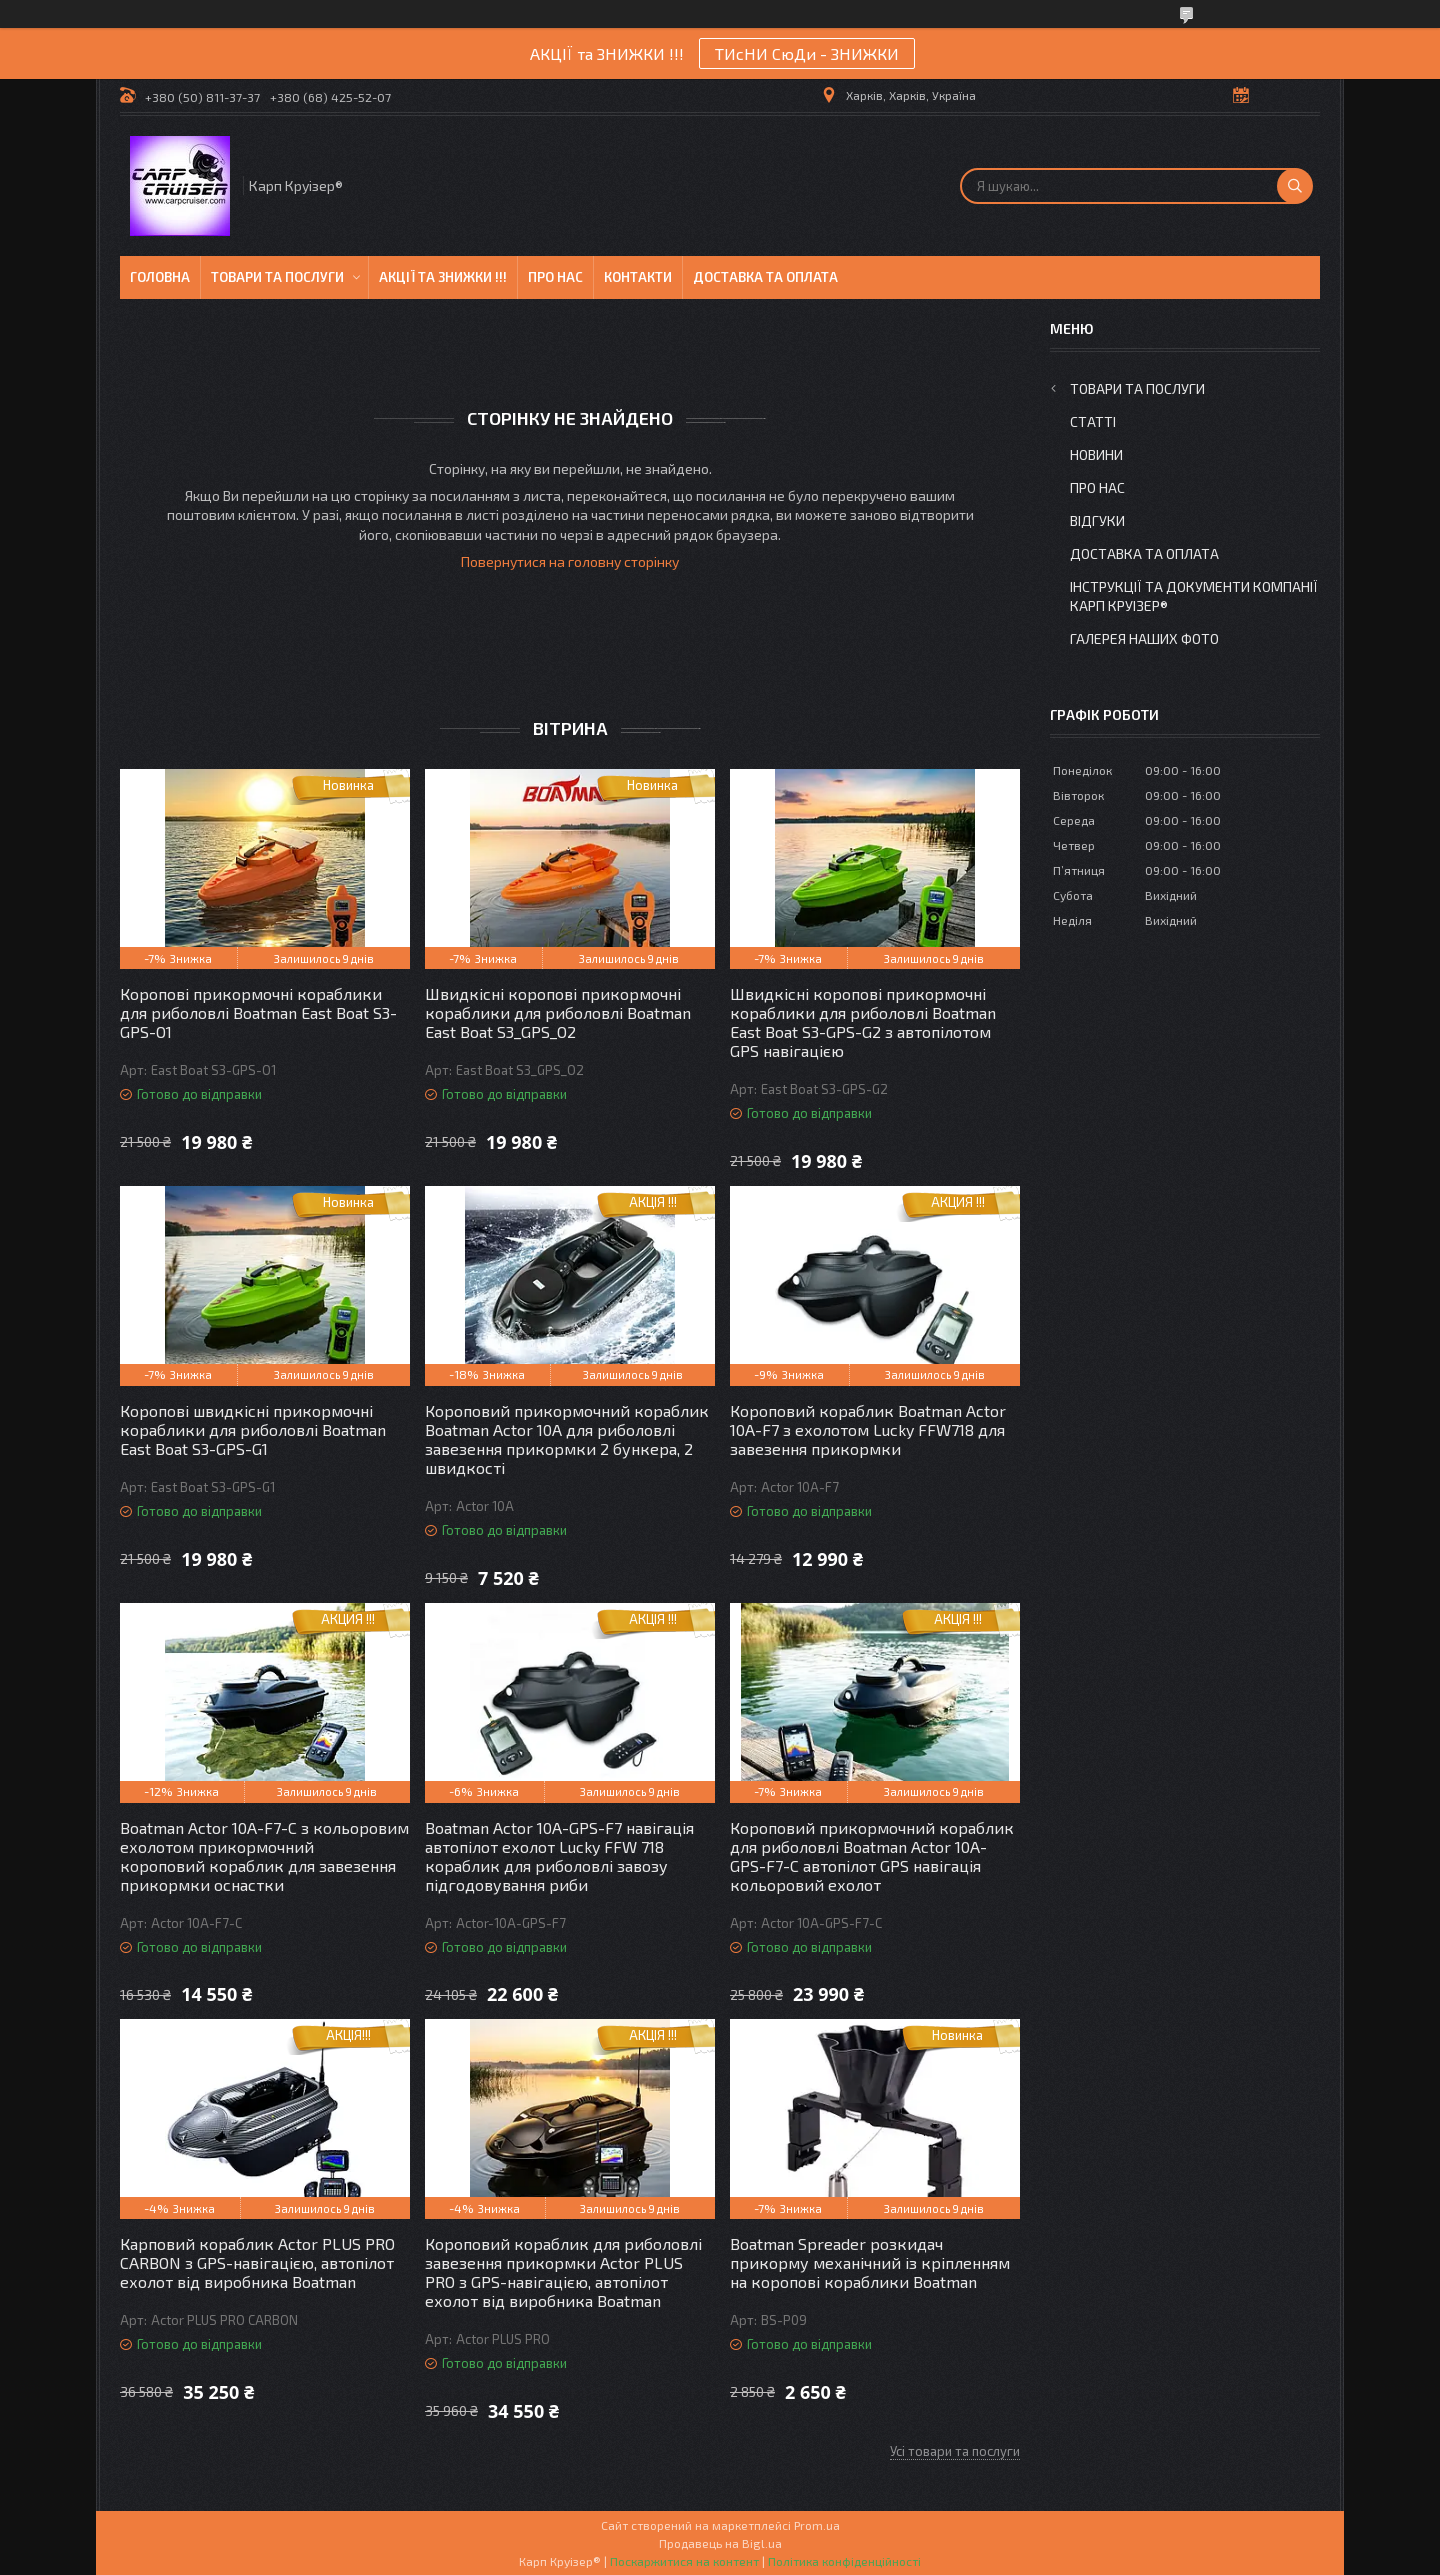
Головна (160, 277)
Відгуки (1097, 520)
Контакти (638, 277)
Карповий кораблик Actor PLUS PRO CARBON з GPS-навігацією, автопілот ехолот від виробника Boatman (257, 2262)
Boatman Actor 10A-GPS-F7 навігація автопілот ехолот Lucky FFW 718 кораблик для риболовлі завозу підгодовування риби (559, 1856)
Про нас (555, 277)
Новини (1096, 454)
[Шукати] (1295, 186)
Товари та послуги (277, 277)
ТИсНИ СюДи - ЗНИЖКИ (807, 53)
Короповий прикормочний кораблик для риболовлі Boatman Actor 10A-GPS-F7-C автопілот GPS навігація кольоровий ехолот (872, 1856)
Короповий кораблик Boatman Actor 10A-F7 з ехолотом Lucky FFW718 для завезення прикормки (868, 1429)
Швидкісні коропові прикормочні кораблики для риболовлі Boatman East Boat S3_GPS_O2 (558, 1012)
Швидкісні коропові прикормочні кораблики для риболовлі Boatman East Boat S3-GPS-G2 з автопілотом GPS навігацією (863, 1022)
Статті (1093, 421)
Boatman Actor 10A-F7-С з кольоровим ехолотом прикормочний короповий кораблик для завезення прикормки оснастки (264, 1856)
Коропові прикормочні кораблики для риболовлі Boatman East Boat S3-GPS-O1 (258, 1012)
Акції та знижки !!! (443, 277)
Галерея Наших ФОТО (1144, 638)
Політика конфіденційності (844, 2561)
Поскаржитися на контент (684, 2561)
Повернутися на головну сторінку (570, 561)
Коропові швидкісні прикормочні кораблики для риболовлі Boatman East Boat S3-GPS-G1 (253, 1429)
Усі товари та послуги (955, 2451)
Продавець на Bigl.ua (720, 2543)
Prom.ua (817, 2525)
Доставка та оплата (765, 277)
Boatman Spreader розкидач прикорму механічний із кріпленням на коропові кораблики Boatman (870, 2262)
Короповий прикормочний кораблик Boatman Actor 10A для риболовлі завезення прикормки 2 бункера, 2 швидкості (567, 1439)
